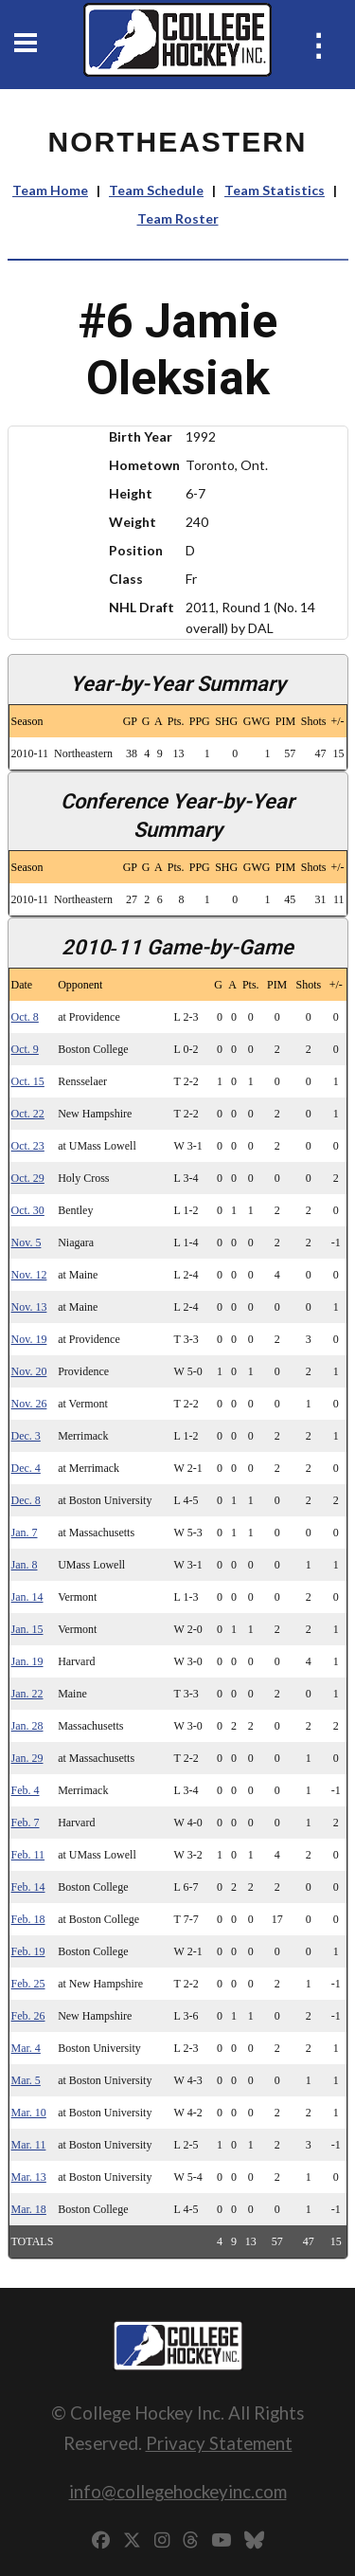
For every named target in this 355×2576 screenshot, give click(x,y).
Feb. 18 (28, 1919)
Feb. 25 (28, 1983)
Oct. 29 (27, 1178)
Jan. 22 (27, 1693)
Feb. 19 (28, 1951)
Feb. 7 (25, 1822)
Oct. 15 (27, 1081)
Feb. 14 (28, 1887)
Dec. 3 (26, 1435)
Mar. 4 (26, 2048)
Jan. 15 (27, 1629)
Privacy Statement (219, 2443)
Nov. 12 (29, 1274)
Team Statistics (274, 190)
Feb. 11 (28, 1854)
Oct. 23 (27, 1145)
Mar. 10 (28, 2112)
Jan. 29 (27, 1758)
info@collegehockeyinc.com (178, 2491)
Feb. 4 (25, 1790)
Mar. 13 (28, 2177)
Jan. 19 (27, 1661)
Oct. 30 (27, 1210)
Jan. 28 (27, 1725)
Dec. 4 (26, 1468)
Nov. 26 (29, 1403)
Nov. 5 (26, 1242)
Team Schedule (156, 190)
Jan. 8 (24, 1564)
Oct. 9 (25, 1049)
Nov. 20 (29, 1371)
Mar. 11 (28, 2144)
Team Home (50, 190)
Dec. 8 (26, 1500)
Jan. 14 (27, 1597)
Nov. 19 (29, 1339)
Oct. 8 (25, 1017)
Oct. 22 (27, 1113)
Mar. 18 (28, 2209)
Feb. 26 (28, 2016)
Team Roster (178, 218)
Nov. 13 (29, 1307)
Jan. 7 (24, 1532)
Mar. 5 (26, 2080)
